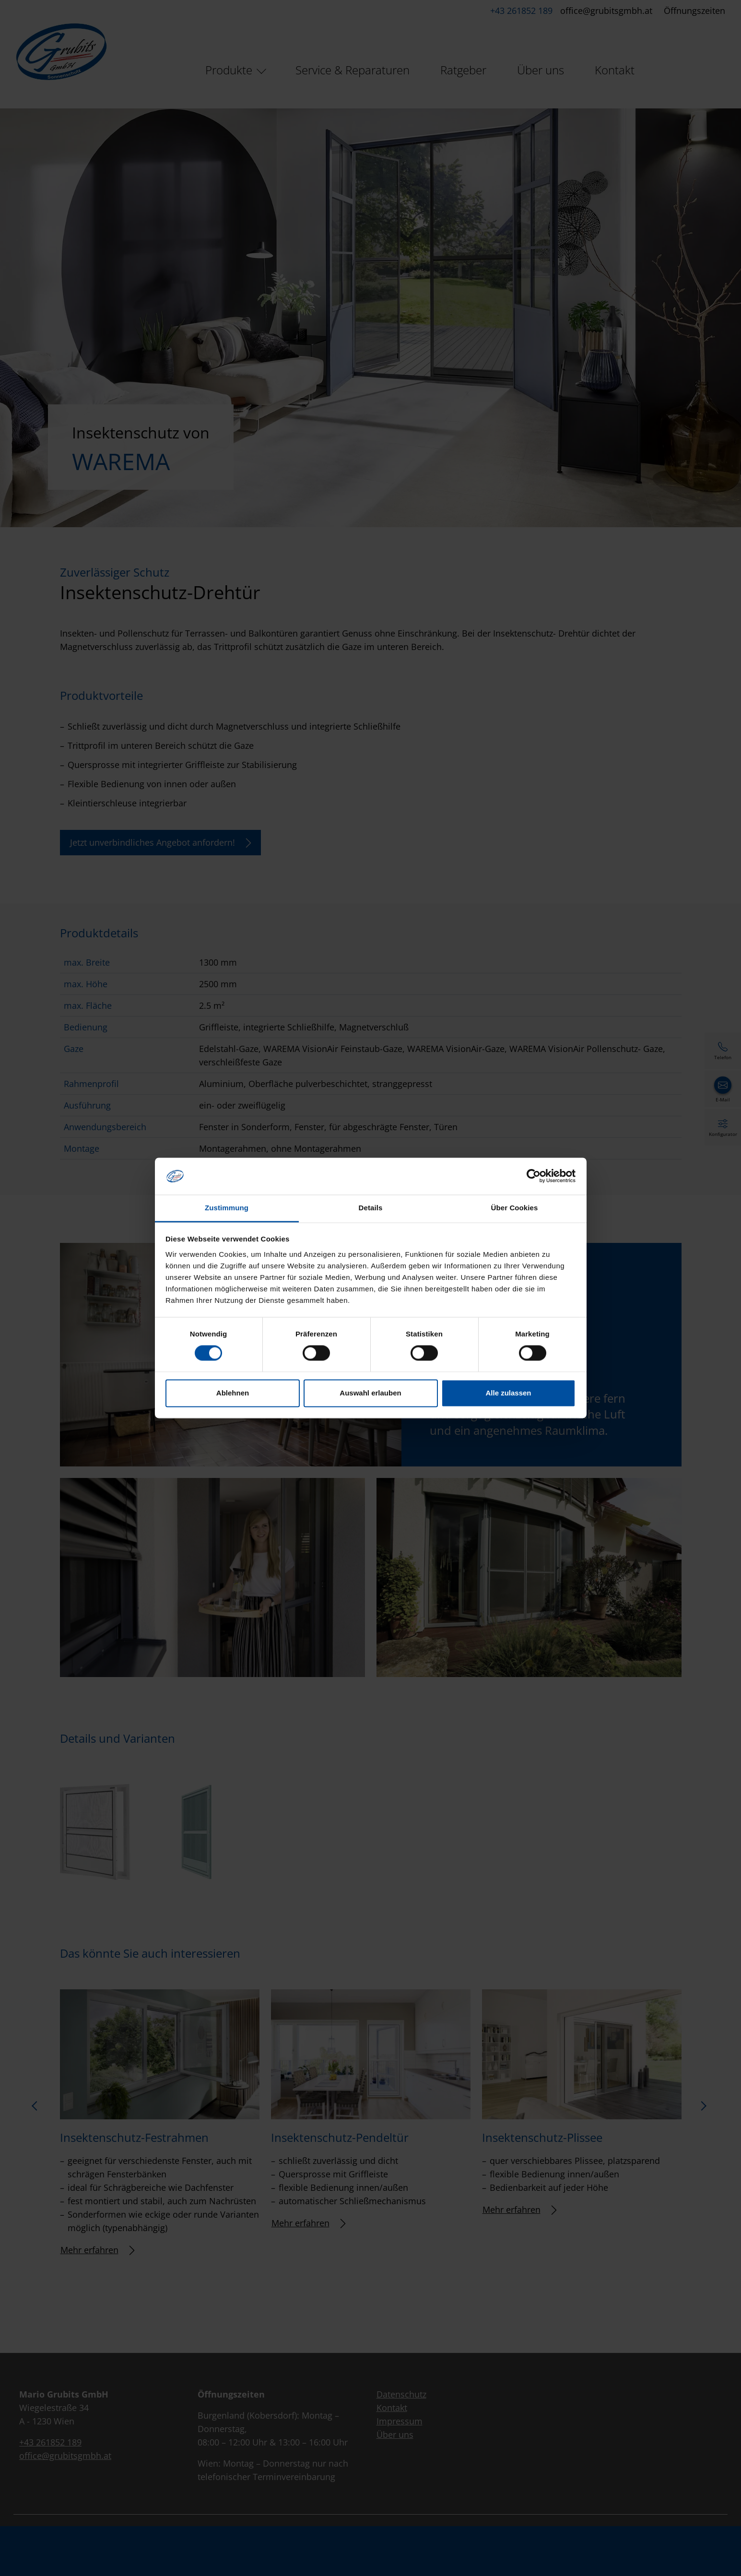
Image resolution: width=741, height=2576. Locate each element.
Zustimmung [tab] (226, 1208)
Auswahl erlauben (370, 1393)
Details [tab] (371, 1208)
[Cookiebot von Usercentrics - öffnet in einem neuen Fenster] (534, 1176)
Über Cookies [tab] (514, 1208)
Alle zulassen (508, 1393)
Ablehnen (232, 1393)
